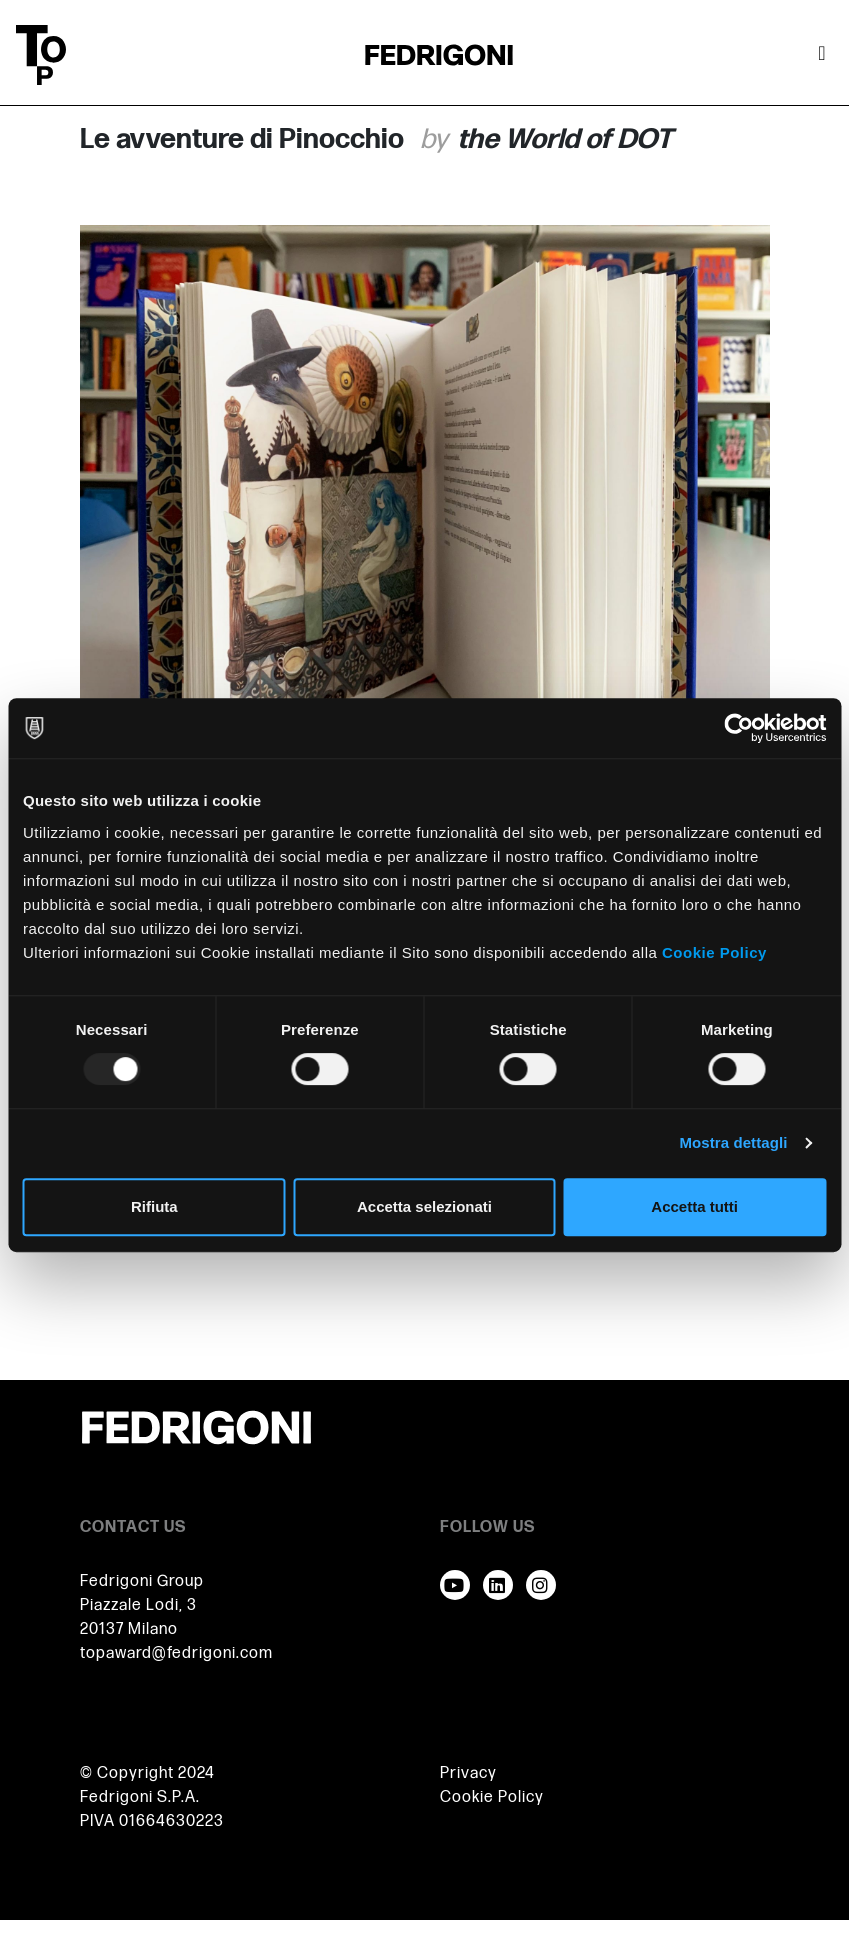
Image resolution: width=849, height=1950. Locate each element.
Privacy (468, 1773)
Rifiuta (154, 1206)
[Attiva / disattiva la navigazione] (822, 55)
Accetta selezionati (424, 1206)
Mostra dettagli (733, 1142)
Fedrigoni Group (142, 1581)
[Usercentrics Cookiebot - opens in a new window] (738, 728)
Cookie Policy (714, 952)
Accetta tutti (694, 1206)
